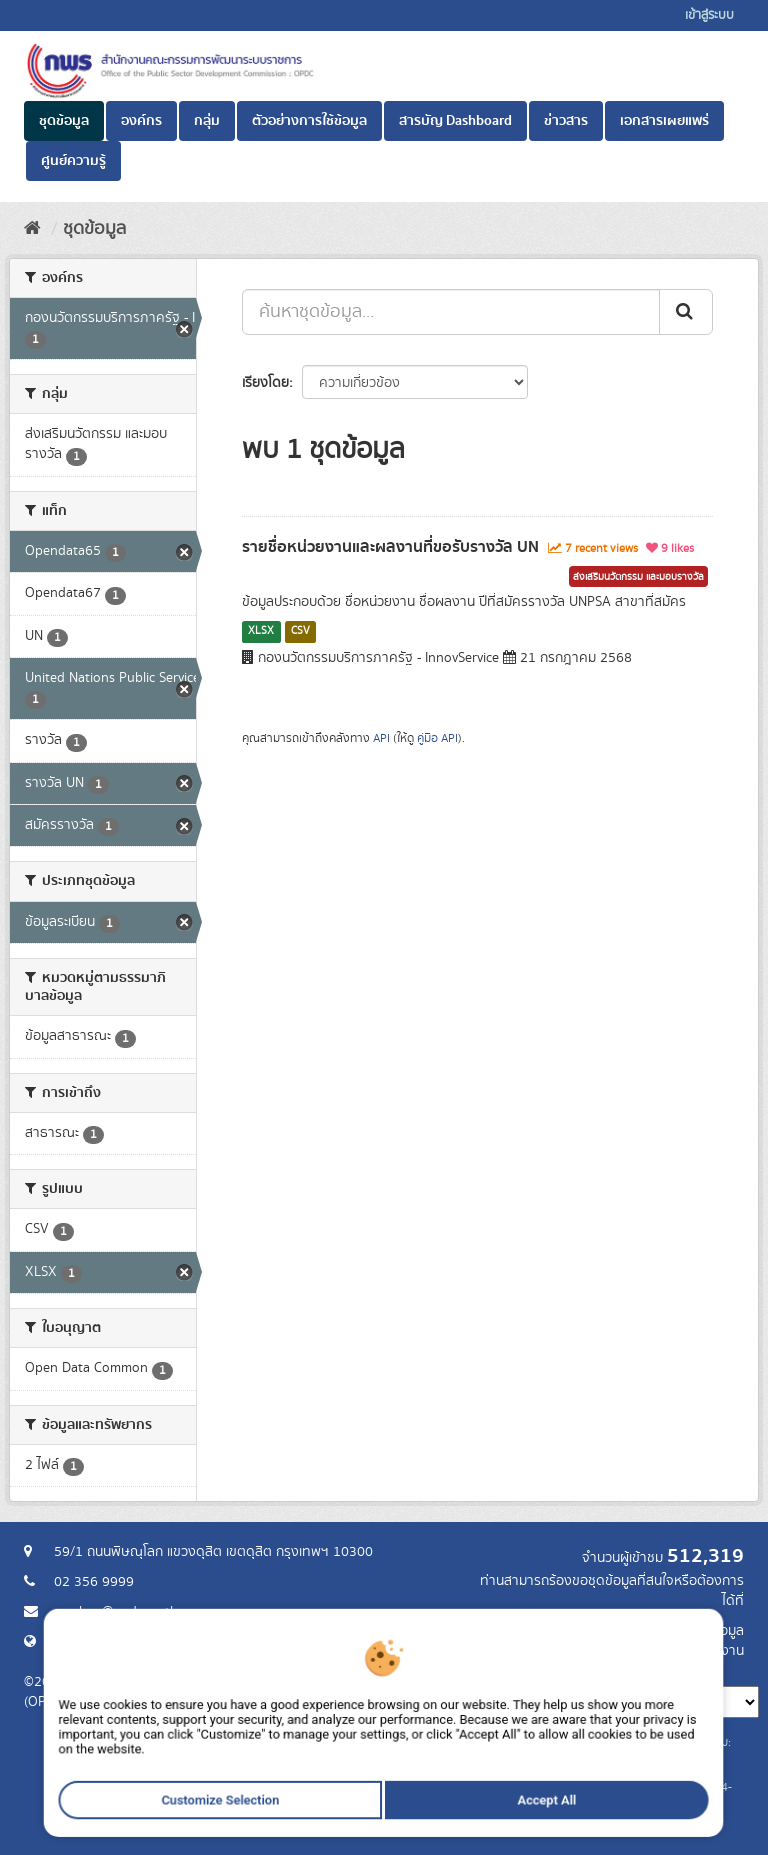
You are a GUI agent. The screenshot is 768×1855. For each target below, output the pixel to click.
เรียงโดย (265, 383)
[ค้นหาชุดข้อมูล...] (451, 312)
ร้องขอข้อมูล (708, 1631)
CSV (300, 631)
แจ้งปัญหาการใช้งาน (686, 1651)
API (381, 738)
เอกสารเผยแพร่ (664, 121)
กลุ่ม (207, 121)
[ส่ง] (686, 312)
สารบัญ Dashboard (455, 121)
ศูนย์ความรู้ (73, 161)
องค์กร (141, 121)
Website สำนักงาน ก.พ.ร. (126, 1642)
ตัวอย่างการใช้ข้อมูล (309, 121)
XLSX (261, 631)
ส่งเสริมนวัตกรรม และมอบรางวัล (638, 577)
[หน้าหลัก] (32, 229)
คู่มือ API (437, 738)
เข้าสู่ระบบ (709, 15)
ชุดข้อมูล (64, 121)
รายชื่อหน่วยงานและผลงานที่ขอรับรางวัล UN (390, 547)
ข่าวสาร (566, 121)
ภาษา (463, 1671)
